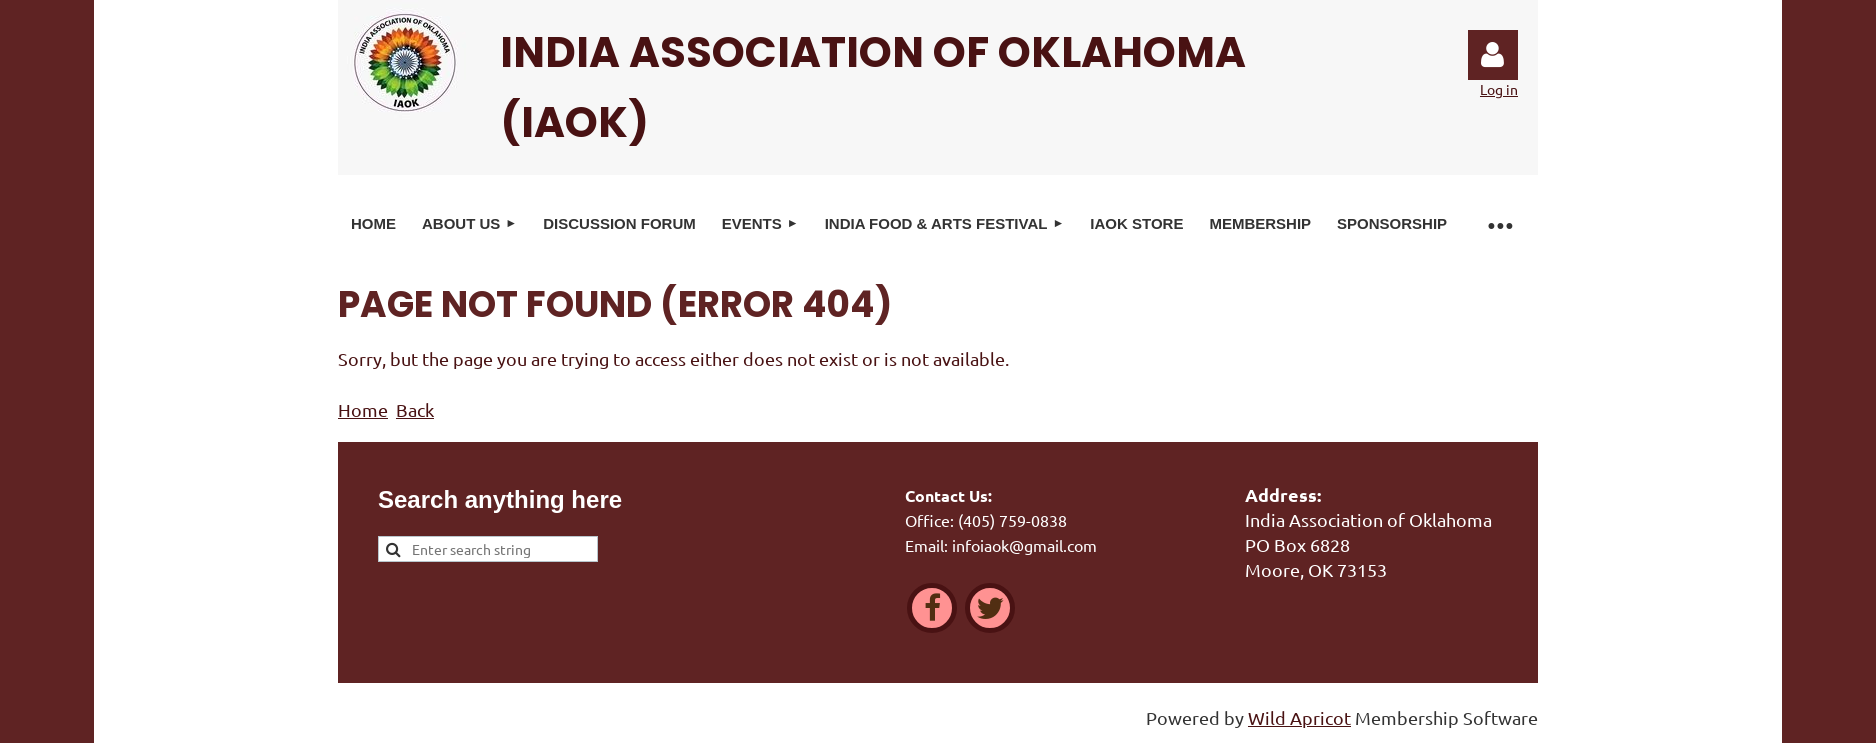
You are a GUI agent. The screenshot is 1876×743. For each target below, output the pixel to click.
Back (415, 409)
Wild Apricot (1299, 717)
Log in (1493, 55)
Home (363, 409)
